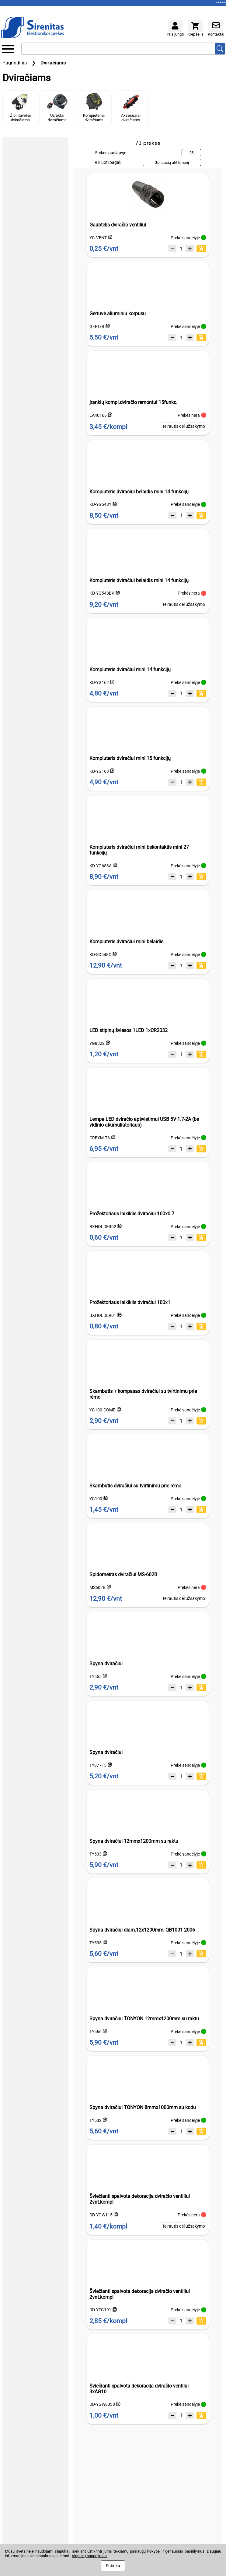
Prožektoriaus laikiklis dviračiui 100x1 (129, 1302)
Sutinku (113, 2565)
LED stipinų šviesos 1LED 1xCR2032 (128, 1030)
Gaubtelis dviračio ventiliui (117, 225)
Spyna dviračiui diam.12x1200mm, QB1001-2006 (142, 1930)
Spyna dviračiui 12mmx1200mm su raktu (133, 1841)
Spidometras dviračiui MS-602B (123, 1574)
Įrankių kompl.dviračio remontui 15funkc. (133, 402)
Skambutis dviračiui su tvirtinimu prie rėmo (135, 1486)
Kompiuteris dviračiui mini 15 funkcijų (130, 758)
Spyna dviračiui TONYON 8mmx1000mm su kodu (142, 2107)
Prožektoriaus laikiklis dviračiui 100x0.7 (131, 1214)
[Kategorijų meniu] (8, 49)
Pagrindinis (14, 63)
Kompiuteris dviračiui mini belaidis (126, 941)
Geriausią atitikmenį (172, 162)
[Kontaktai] (216, 26)
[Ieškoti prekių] (220, 48)
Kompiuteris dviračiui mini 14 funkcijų (130, 669)
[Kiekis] (181, 248)
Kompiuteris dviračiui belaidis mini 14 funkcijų (139, 492)
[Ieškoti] (118, 48)
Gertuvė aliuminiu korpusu (117, 313)
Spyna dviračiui (106, 1663)
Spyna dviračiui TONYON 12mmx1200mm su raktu (144, 2019)
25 (191, 152)
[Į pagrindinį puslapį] (33, 28)
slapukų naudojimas (89, 2556)
